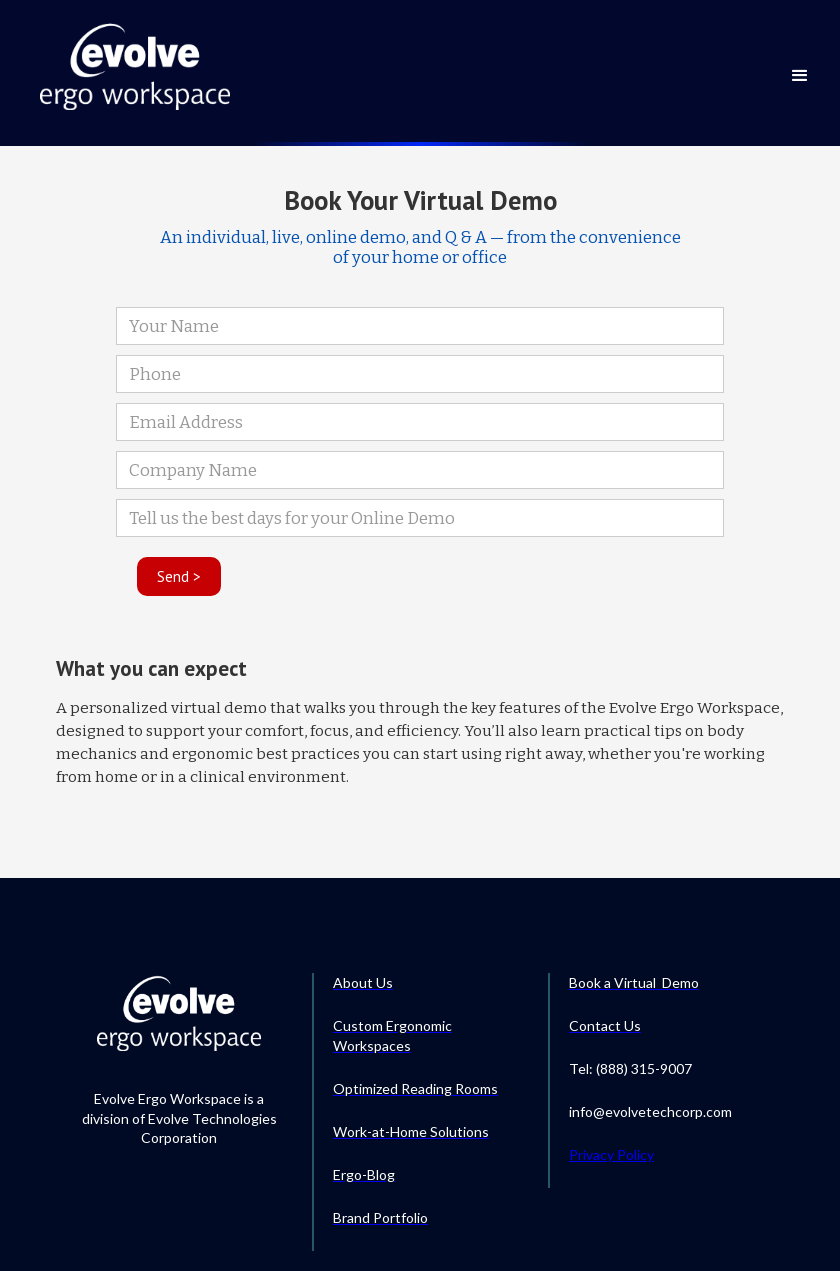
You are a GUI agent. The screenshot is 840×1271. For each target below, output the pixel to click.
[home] (135, 65)
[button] (800, 63)
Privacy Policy (611, 1154)
